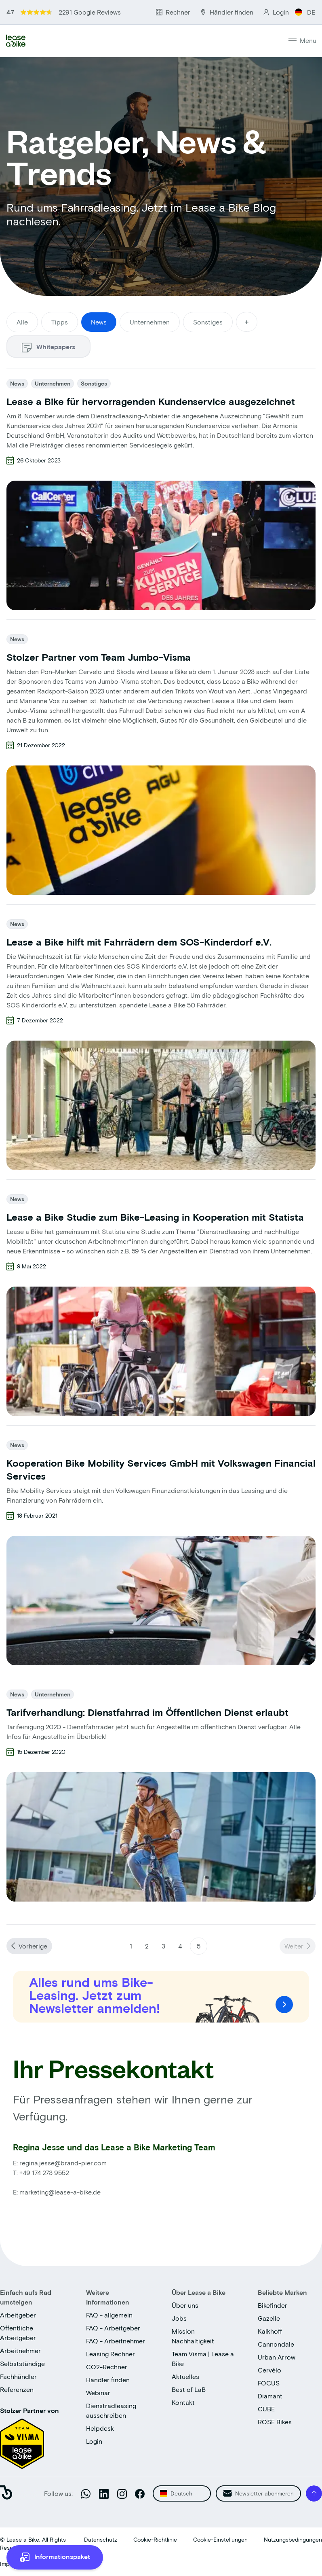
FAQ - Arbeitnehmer (115, 2341)
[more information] (54, 2557)
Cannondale (276, 2344)
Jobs (179, 2318)
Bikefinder (272, 2305)
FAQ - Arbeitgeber (113, 2328)
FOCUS (269, 2383)
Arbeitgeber (18, 2315)
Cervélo (269, 2370)
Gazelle (269, 2318)
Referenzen (17, 2389)
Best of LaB (189, 2389)
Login (94, 2441)
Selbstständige (22, 2363)
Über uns (185, 2305)
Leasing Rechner (110, 2354)
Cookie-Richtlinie (155, 2539)
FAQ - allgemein (109, 2315)
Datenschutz (100, 2539)
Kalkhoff (270, 2331)
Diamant (270, 2396)
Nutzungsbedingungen (293, 2539)
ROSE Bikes (275, 2421)
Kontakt (183, 2402)
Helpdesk (100, 2428)
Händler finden (108, 2379)
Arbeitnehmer (20, 2350)
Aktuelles (185, 2376)
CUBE (266, 2409)
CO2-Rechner (106, 2366)
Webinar (98, 2392)
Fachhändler (18, 2376)
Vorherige (33, 1946)
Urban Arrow (276, 2357)
